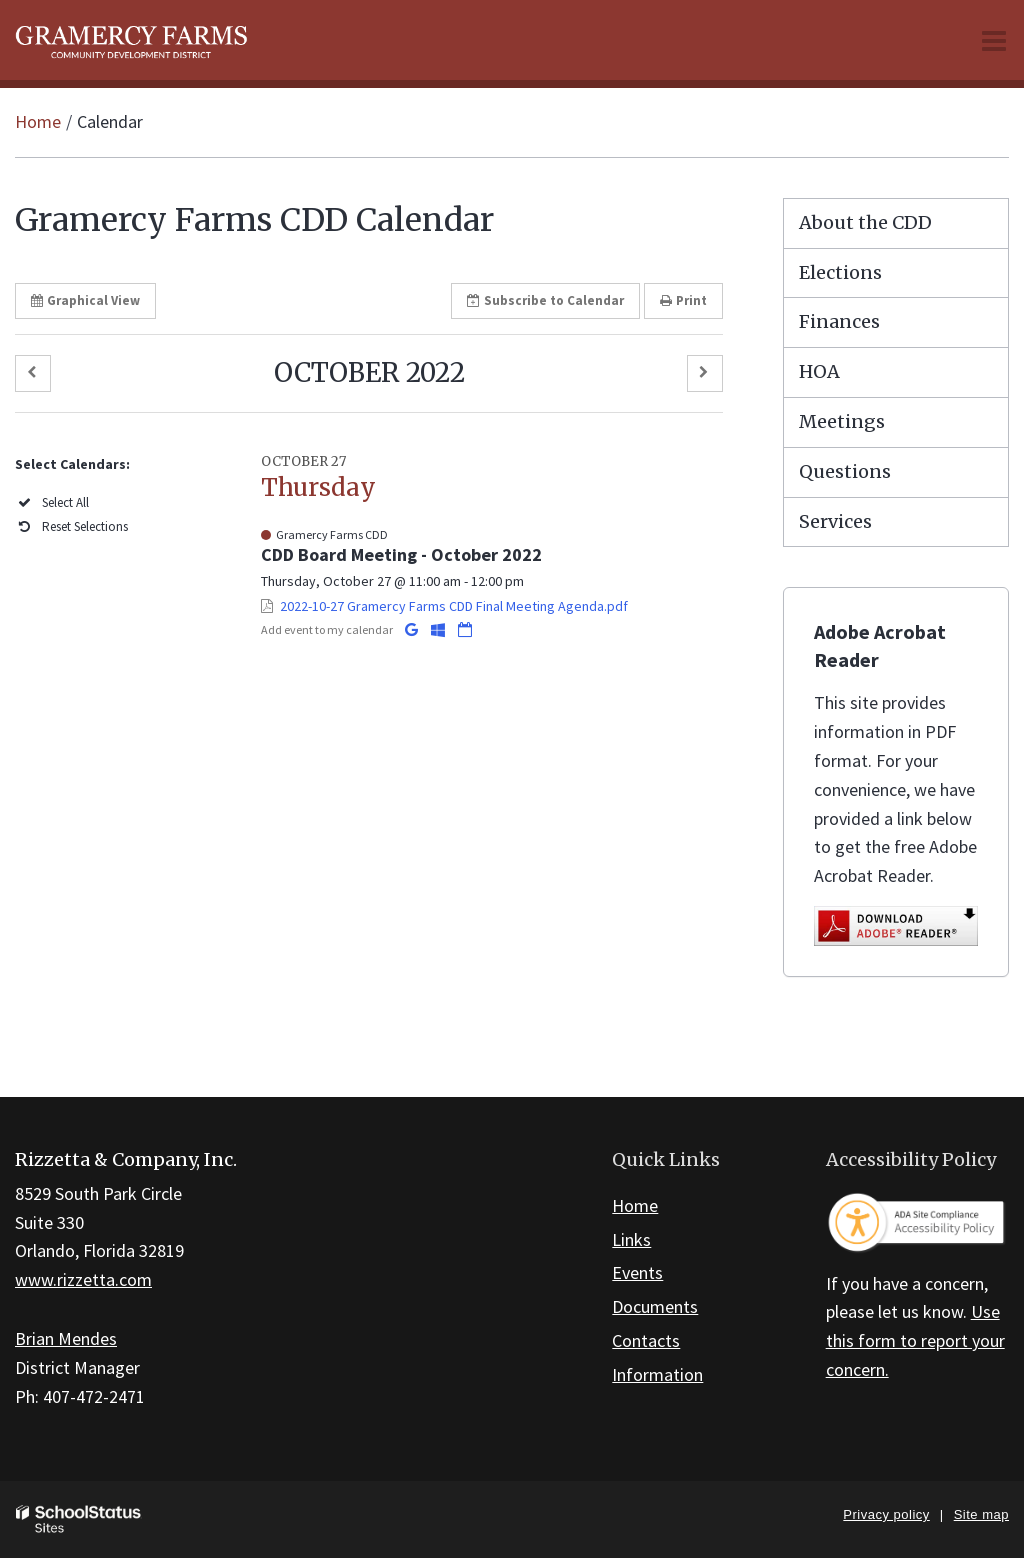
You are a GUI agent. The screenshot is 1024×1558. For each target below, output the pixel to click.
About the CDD (865, 222)
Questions (845, 471)
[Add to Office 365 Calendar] (439, 629)
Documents (655, 1306)
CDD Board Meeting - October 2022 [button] (401, 554)
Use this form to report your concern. (915, 1340)
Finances (839, 321)
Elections (840, 272)
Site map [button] (981, 1514)
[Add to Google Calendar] (413, 629)
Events (637, 1272)
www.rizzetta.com (83, 1279)
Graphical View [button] (85, 300)
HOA (819, 371)
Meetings (842, 421)
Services (835, 521)
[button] (33, 373)
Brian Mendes (66, 1338)
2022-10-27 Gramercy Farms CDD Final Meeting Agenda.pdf (454, 606)
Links (631, 1239)
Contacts (646, 1340)
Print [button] (683, 300)
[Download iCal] (465, 629)
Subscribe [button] (545, 300)
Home (38, 121)
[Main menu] (994, 40)
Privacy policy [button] (886, 1514)
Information (657, 1374)
